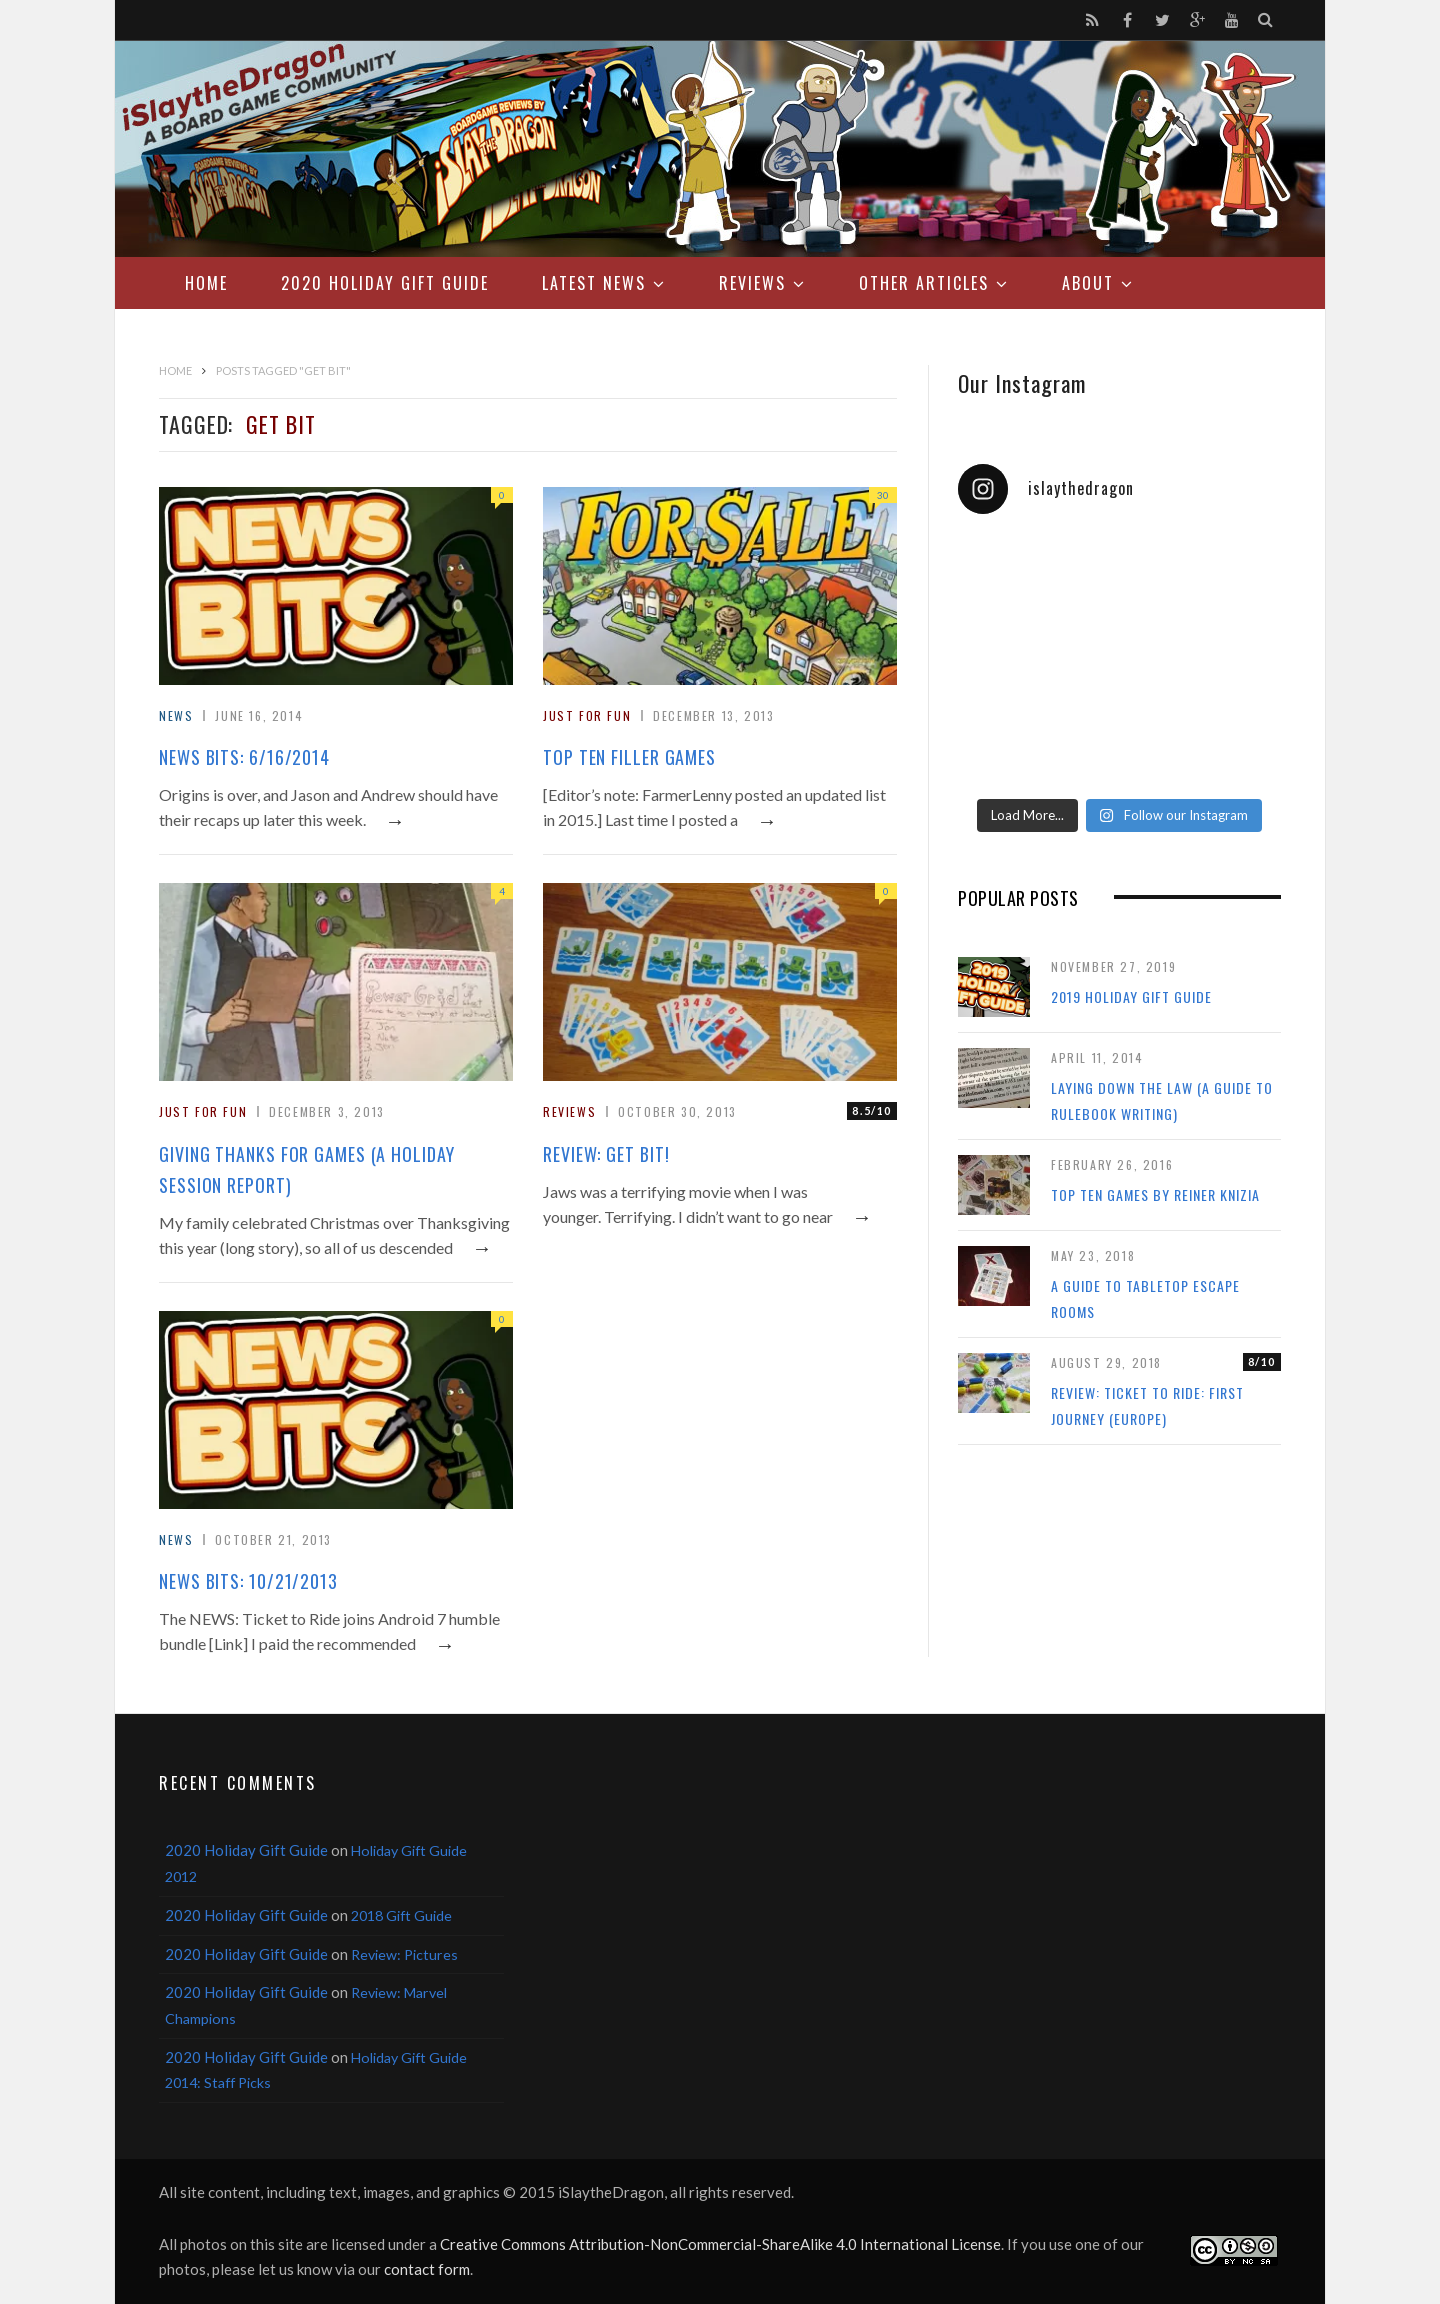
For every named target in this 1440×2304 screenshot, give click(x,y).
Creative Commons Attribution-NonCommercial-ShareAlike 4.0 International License (720, 2244)
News (176, 715)
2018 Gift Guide (401, 1915)
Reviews (752, 283)
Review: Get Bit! (606, 1154)
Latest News (594, 283)
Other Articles (924, 283)
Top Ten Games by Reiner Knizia (1155, 1194)
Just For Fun (587, 715)
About (1088, 283)
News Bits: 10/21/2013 (248, 1581)
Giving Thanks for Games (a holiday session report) (307, 1169)
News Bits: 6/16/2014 (244, 757)
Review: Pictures (404, 1954)
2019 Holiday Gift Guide (1131, 996)
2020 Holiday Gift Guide (385, 283)
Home (206, 283)
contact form (427, 2269)
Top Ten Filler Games (629, 757)
